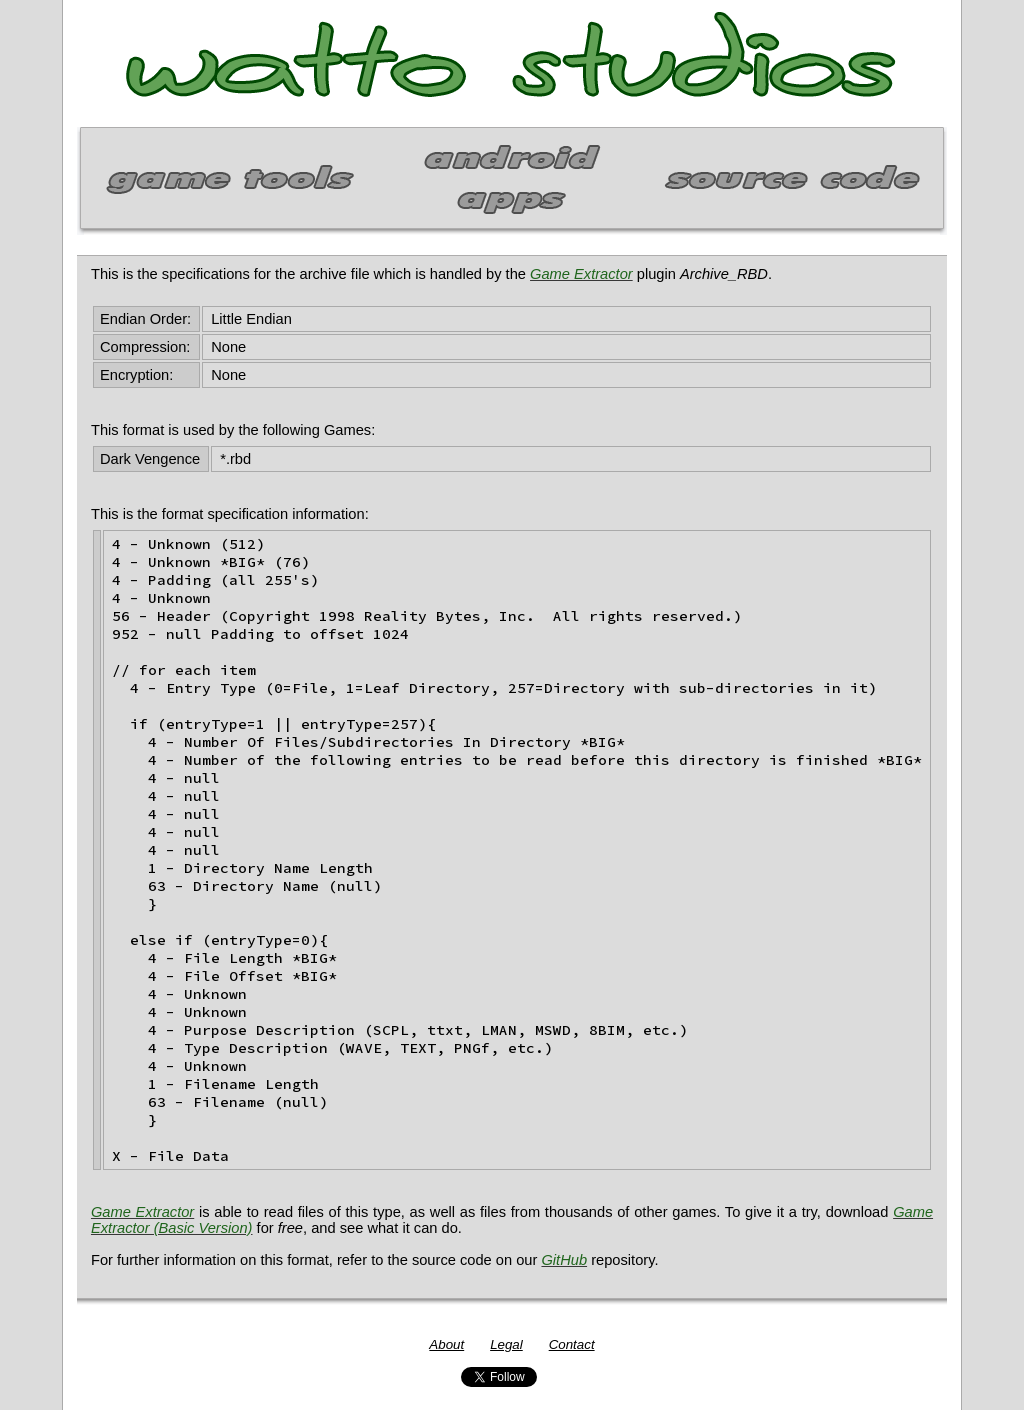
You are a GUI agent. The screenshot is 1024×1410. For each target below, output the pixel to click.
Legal (506, 1344)
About (446, 1344)
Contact (572, 1344)
